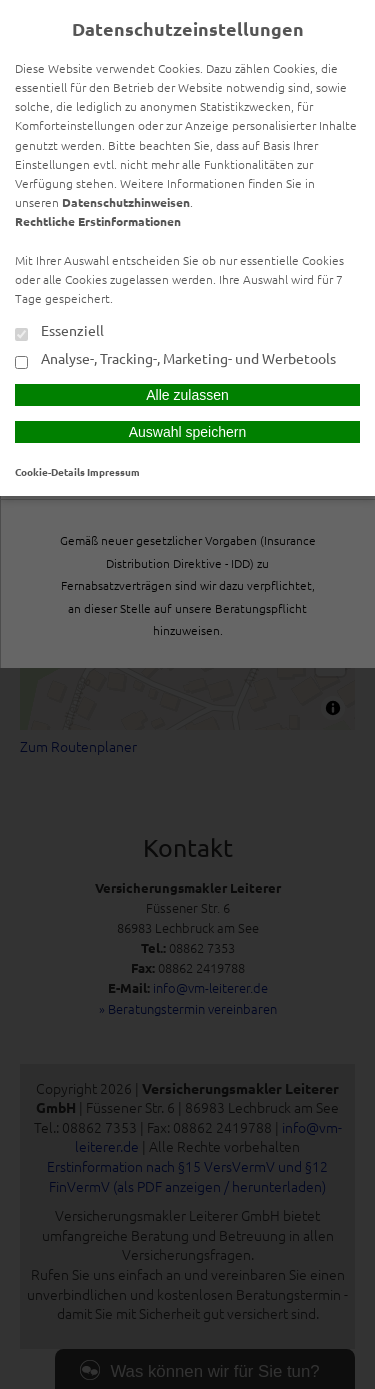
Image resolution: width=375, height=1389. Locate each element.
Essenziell (59, 332)
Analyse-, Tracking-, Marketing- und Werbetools (175, 360)
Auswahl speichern (188, 432)
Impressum (113, 471)
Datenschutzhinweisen (126, 202)
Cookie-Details (50, 471)
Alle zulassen (187, 395)
